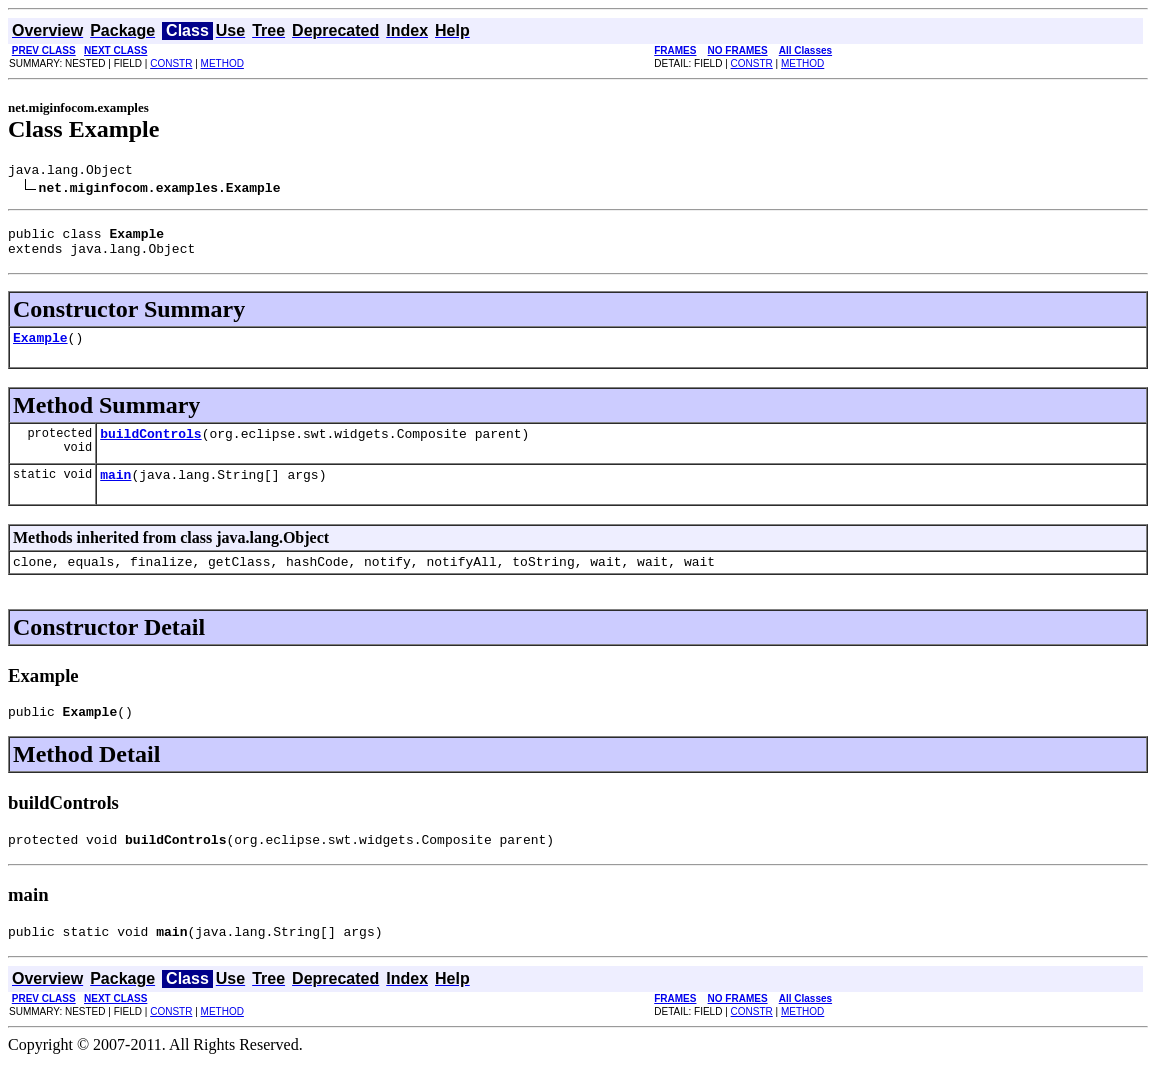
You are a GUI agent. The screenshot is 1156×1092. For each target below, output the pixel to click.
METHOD (222, 63)
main (115, 492)
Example (40, 349)
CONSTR (171, 63)
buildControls (150, 448)
